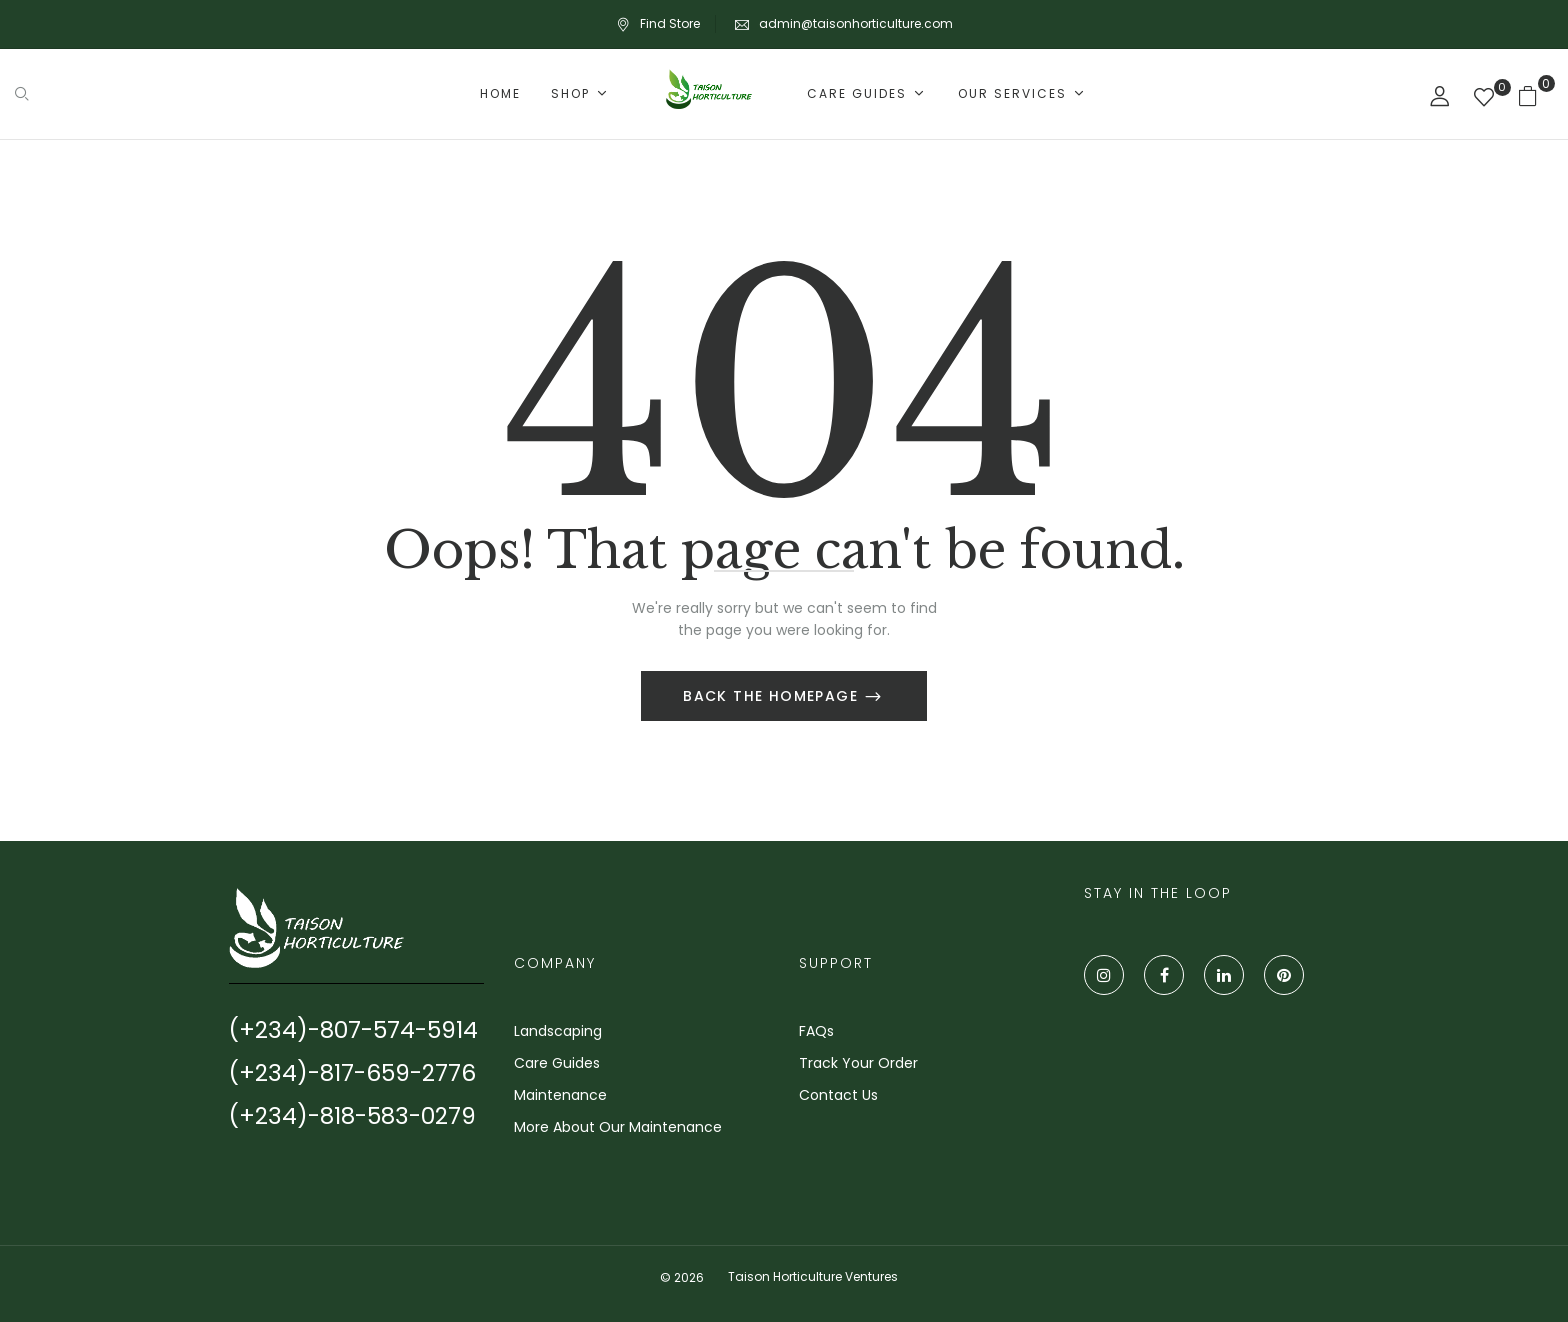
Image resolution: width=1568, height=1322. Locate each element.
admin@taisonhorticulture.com (856, 23)
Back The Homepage (773, 696)
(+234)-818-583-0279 (352, 1116)
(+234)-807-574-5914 (353, 1030)
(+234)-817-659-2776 (352, 1073)
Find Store (658, 23)
